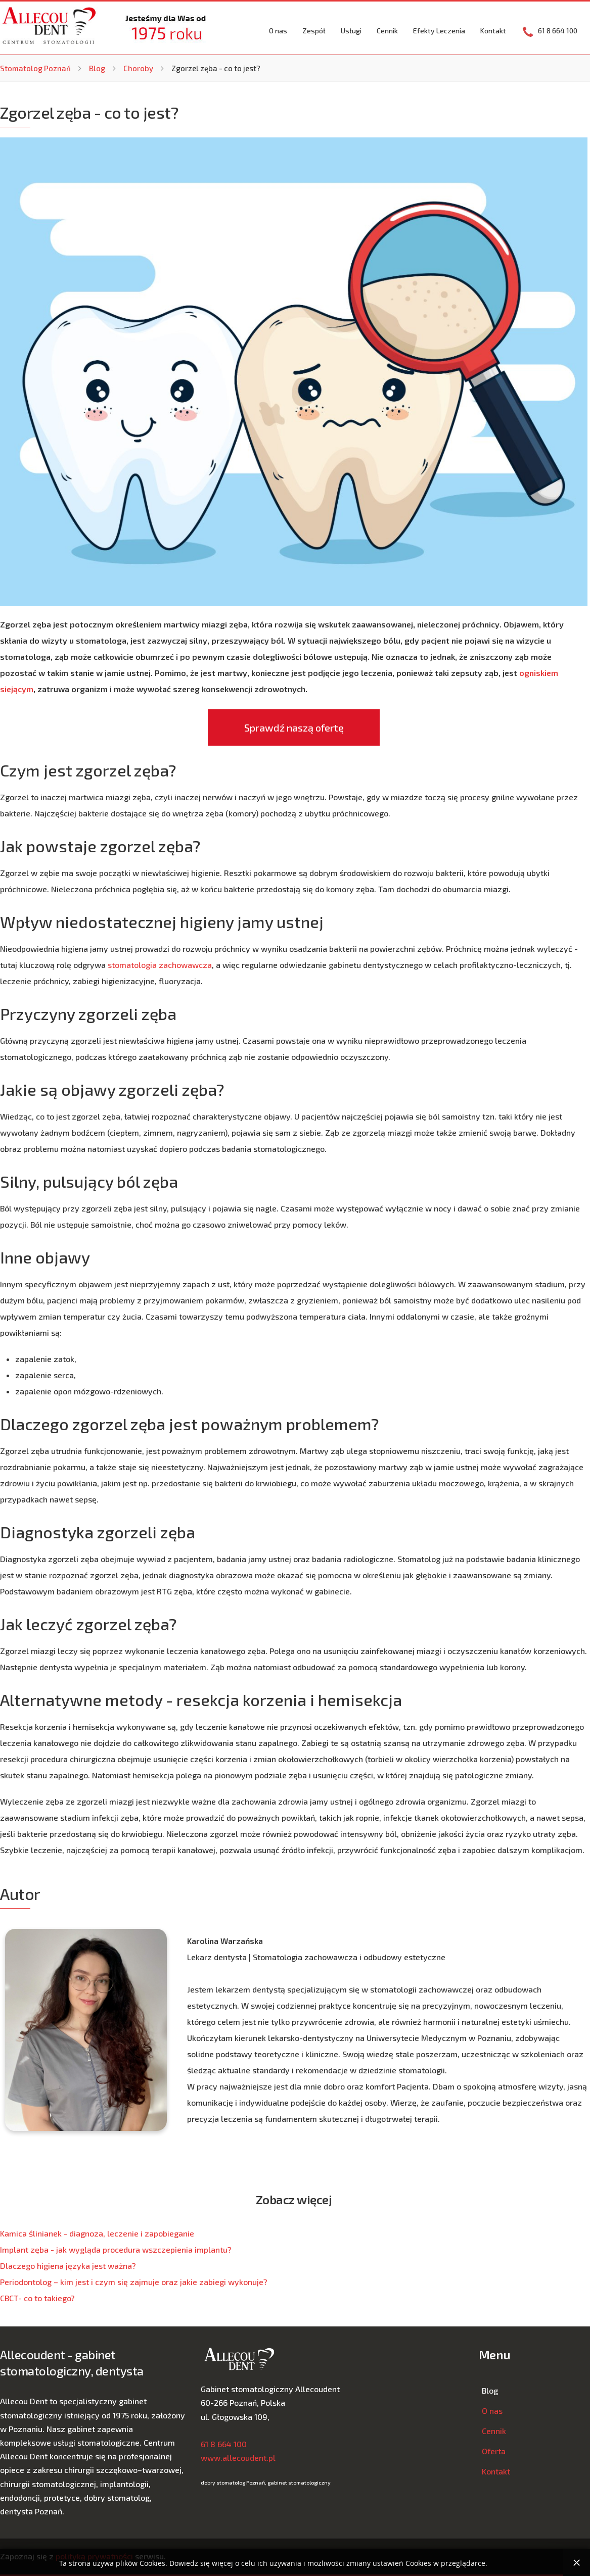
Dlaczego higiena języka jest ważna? (68, 2265)
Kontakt (493, 30)
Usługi (351, 30)
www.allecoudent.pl (238, 2457)
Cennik (387, 30)
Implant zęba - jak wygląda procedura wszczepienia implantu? (116, 2249)
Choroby (138, 68)
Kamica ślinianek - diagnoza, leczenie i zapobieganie (97, 2233)
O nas (278, 30)
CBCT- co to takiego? (37, 2298)
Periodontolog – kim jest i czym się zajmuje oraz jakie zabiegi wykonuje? (133, 2282)
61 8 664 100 (224, 2444)
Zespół (314, 30)
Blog (97, 68)
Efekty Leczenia (439, 30)
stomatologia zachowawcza (160, 964)
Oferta (494, 2451)
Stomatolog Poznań (35, 68)
